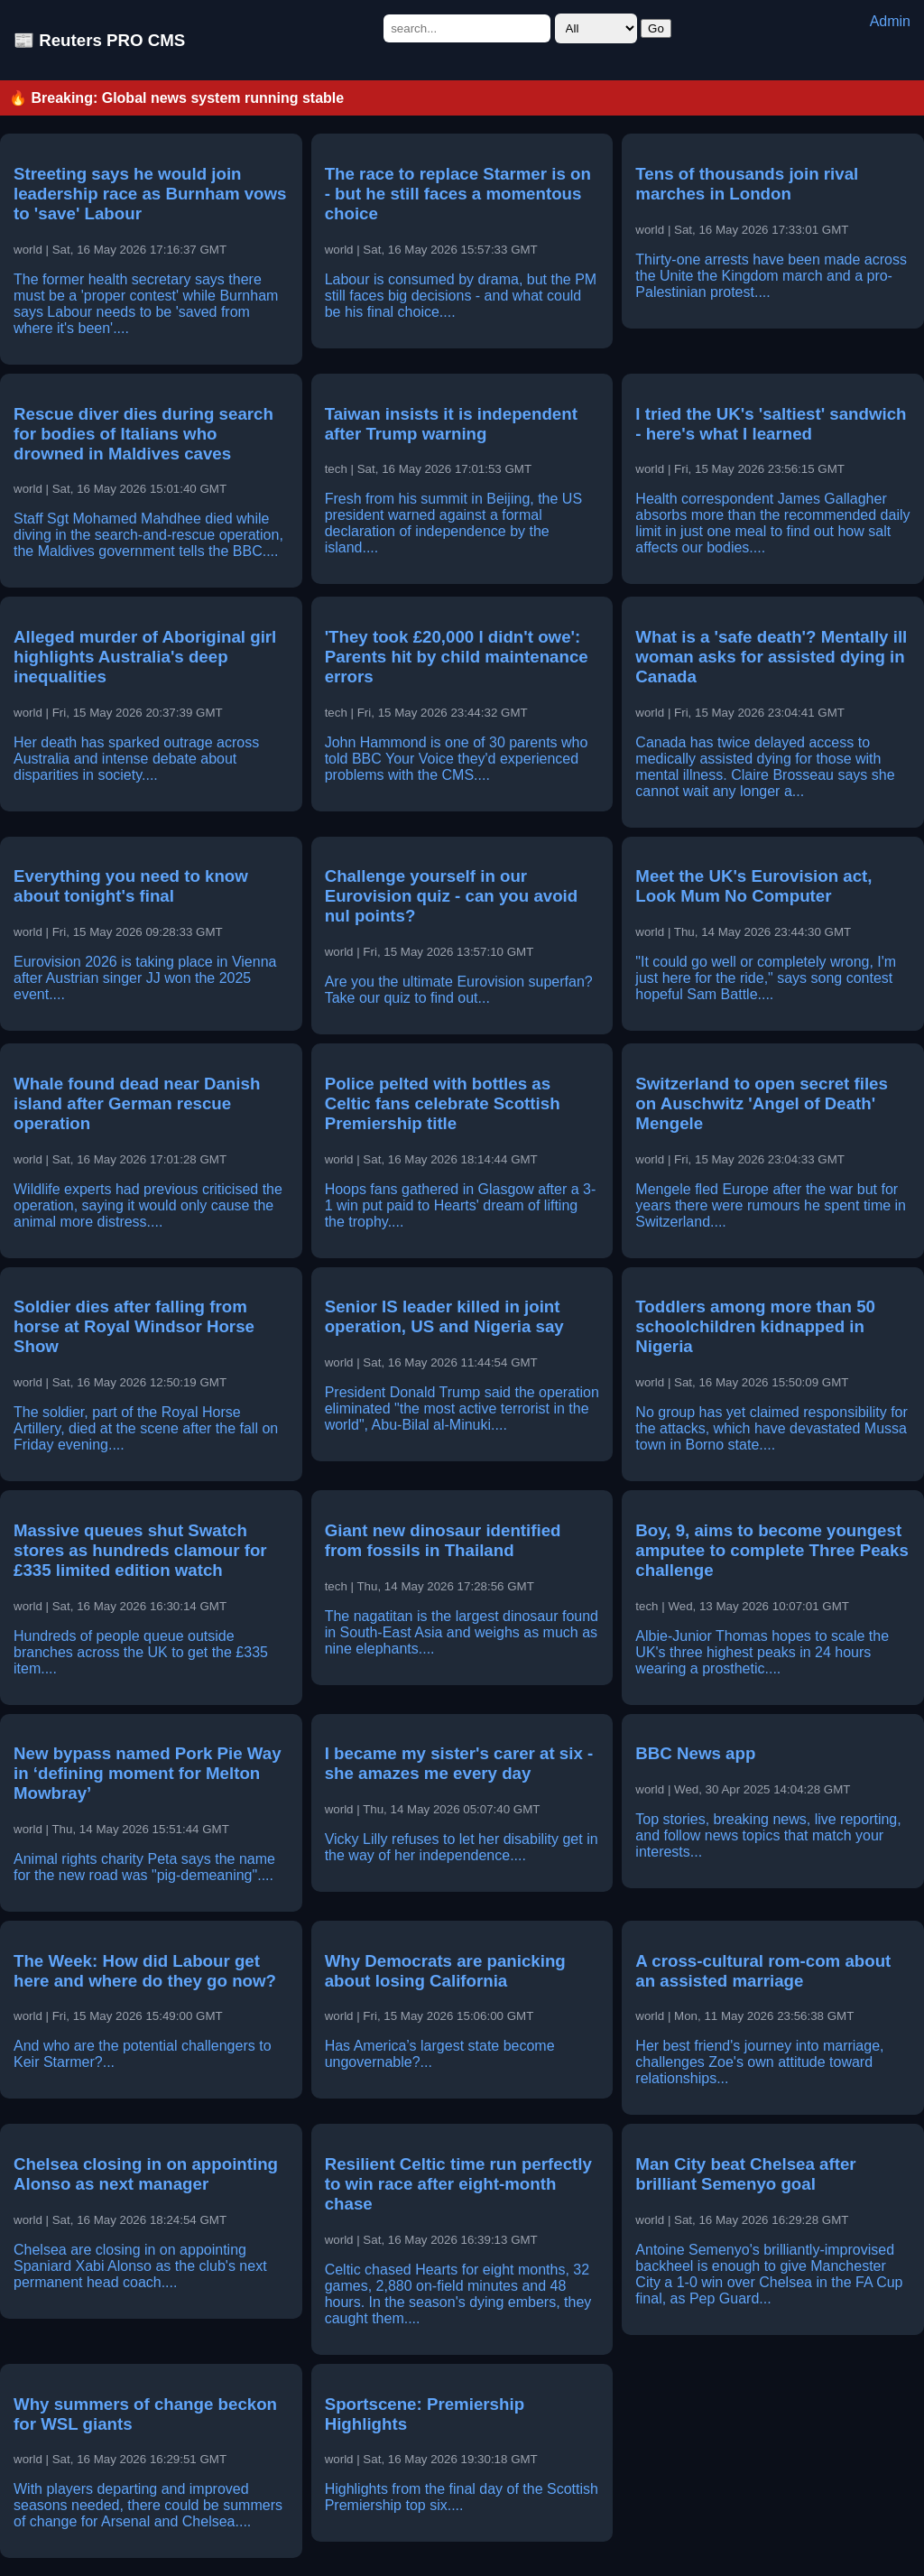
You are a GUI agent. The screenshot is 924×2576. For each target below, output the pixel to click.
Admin (890, 21)
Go (656, 28)
